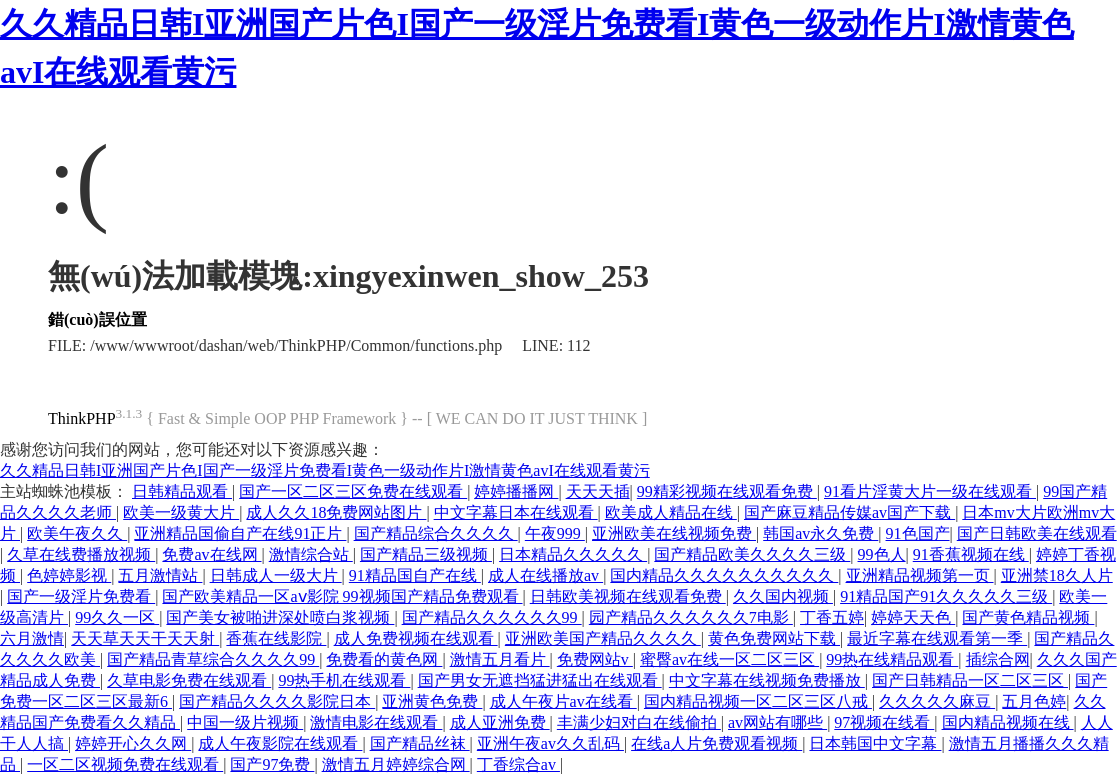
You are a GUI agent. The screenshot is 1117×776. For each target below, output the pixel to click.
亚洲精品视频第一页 (920, 575)
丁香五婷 (832, 617)
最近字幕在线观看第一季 (937, 638)
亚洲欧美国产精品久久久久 (603, 638)
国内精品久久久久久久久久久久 (724, 575)
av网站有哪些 (777, 722)
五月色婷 (1034, 701)
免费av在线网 (211, 554)
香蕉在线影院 (276, 638)
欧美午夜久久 (77, 533)
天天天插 (598, 491)
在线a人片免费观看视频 (716, 743)
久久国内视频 (783, 596)
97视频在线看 (884, 722)
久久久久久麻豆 (937, 701)
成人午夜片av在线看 (563, 701)
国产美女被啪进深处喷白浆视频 (280, 617)
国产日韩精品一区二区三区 (970, 680)
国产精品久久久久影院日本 (277, 701)
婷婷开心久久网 (133, 743)
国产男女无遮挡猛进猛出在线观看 (540, 680)
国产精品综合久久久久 (436, 533)
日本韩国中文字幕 (875, 743)
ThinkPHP (82, 418)
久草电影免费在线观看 (189, 680)
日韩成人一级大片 (276, 575)
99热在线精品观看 (892, 659)
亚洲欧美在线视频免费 (674, 533)
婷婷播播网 (516, 491)
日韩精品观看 (182, 491)
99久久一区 (117, 617)
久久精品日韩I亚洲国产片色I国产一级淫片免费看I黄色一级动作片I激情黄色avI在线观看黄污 (325, 470)
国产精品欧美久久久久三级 (752, 554)
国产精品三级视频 (426, 554)
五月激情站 (160, 575)
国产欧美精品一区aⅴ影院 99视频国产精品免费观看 (342, 596)
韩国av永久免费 (820, 533)
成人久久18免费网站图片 (336, 512)
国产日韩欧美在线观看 (1037, 533)
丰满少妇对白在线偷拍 (639, 722)
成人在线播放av (545, 575)
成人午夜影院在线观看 (280, 743)
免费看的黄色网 (384, 659)
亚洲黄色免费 (432, 701)
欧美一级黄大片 (181, 512)
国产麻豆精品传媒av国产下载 (849, 512)
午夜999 (555, 533)
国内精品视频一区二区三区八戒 (758, 701)
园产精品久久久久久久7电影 (691, 617)
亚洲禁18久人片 (1057, 575)
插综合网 (998, 659)
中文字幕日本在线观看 (516, 512)
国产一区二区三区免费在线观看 (353, 491)
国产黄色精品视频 (1028, 617)
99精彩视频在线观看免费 (727, 491)
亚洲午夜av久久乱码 (550, 743)
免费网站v (595, 659)
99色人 (882, 554)
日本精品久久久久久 (573, 554)
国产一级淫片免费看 (81, 596)
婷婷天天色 (913, 617)
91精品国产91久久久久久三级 (946, 596)
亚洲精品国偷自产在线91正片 (240, 533)
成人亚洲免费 (500, 722)
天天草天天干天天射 (145, 638)
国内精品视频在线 (1008, 722)
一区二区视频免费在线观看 (125, 764)
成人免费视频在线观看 (416, 638)
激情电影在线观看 (376, 722)
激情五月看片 (500, 659)
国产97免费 (272, 764)
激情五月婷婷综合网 (396, 764)
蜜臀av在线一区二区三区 (729, 659)
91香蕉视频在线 (971, 554)
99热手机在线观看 (344, 680)
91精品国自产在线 (415, 575)
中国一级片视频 (245, 722)
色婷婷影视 (69, 575)
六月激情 (32, 638)
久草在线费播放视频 (81, 554)
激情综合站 (311, 554)
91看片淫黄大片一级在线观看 (930, 491)
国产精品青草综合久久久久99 (213, 659)
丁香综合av (518, 764)
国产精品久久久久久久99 (492, 617)
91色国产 (918, 533)
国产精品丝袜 (420, 743)
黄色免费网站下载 (774, 638)
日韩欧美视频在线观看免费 (628, 596)
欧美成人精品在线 (671, 512)
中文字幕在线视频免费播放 (767, 680)
